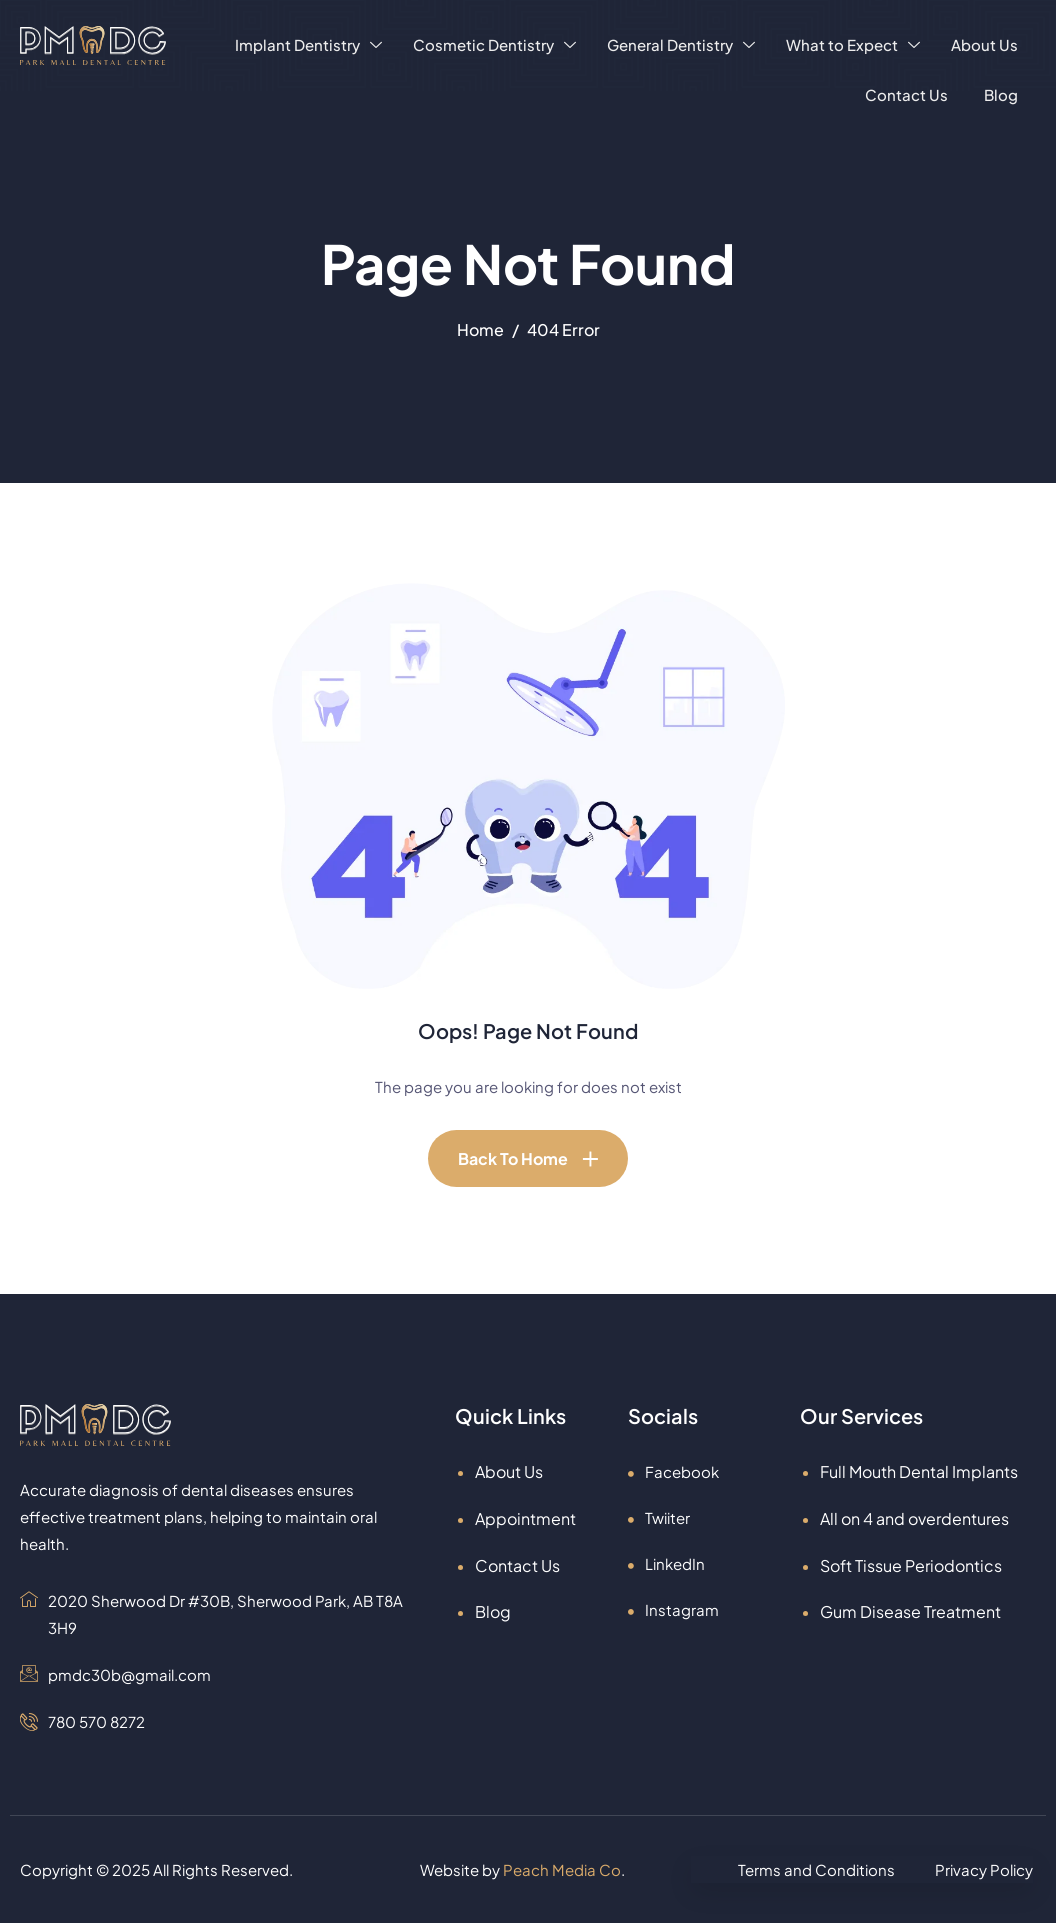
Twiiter (659, 1517)
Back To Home (513, 1158)
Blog (1001, 94)
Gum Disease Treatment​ (910, 1611)
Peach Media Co (562, 1869)
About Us (984, 44)
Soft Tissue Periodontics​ (911, 1565)
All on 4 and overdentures (914, 1518)
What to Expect (853, 44)
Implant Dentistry (308, 44)
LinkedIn (666, 1563)
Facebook (673, 1471)
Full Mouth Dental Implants (919, 1471)
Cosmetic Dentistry (494, 44)
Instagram (673, 1609)
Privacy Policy (984, 1869)
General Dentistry (681, 44)
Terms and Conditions (816, 1869)
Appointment (525, 1518)
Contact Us (906, 94)
